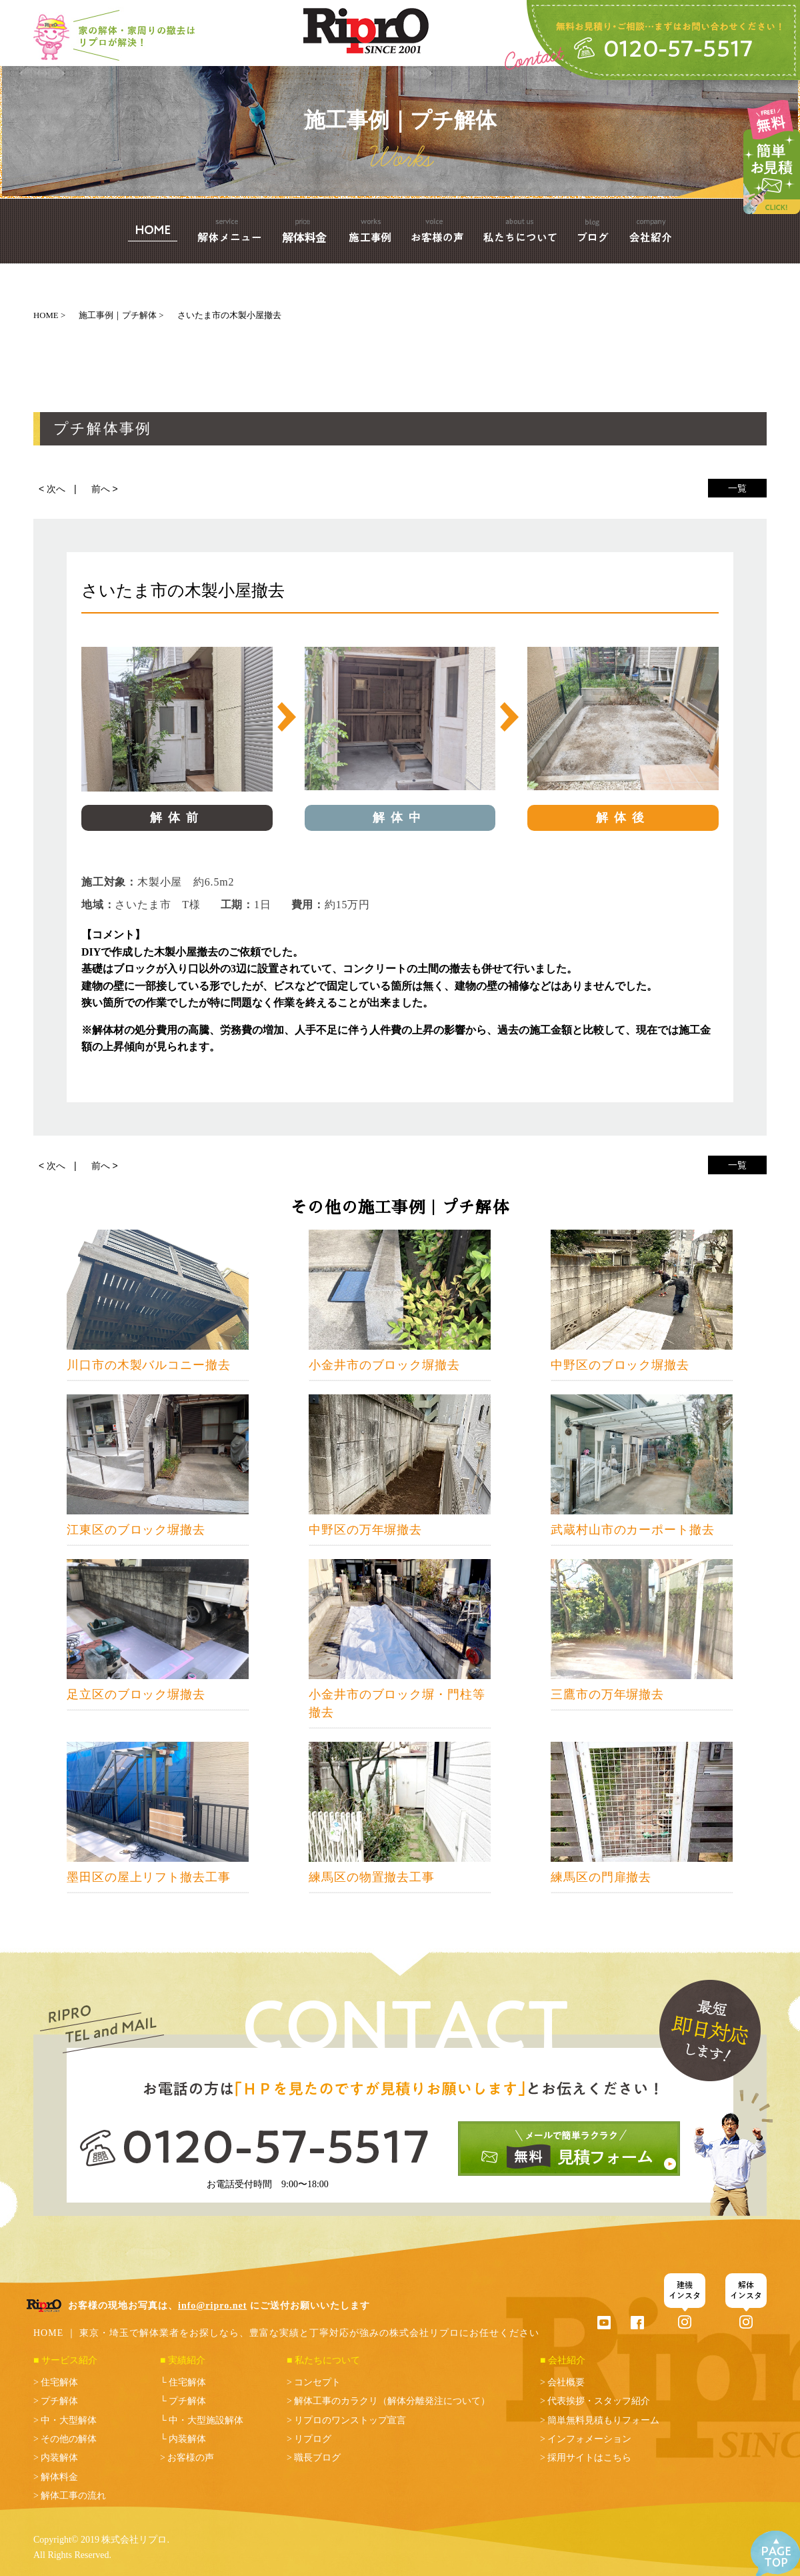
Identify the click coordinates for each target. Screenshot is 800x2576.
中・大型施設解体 (206, 2420)
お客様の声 (190, 2458)
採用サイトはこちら (589, 2458)
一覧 (737, 488)
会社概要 (566, 2382)
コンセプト (317, 2382)
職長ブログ (317, 2458)
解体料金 (59, 2477)
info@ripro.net (212, 2306)
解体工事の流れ (73, 2496)
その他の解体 (69, 2439)
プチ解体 (59, 2401)
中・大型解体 (69, 2420)
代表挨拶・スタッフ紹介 (598, 2401)
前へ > (104, 488)
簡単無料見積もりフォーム (603, 2420)
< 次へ (52, 488)
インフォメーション (589, 2439)
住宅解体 (59, 2382)
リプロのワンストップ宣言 (350, 2420)
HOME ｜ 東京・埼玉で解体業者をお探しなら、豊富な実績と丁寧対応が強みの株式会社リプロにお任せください (286, 2333)
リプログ (312, 2439)
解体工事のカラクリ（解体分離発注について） (392, 2401)
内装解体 (59, 2458)
